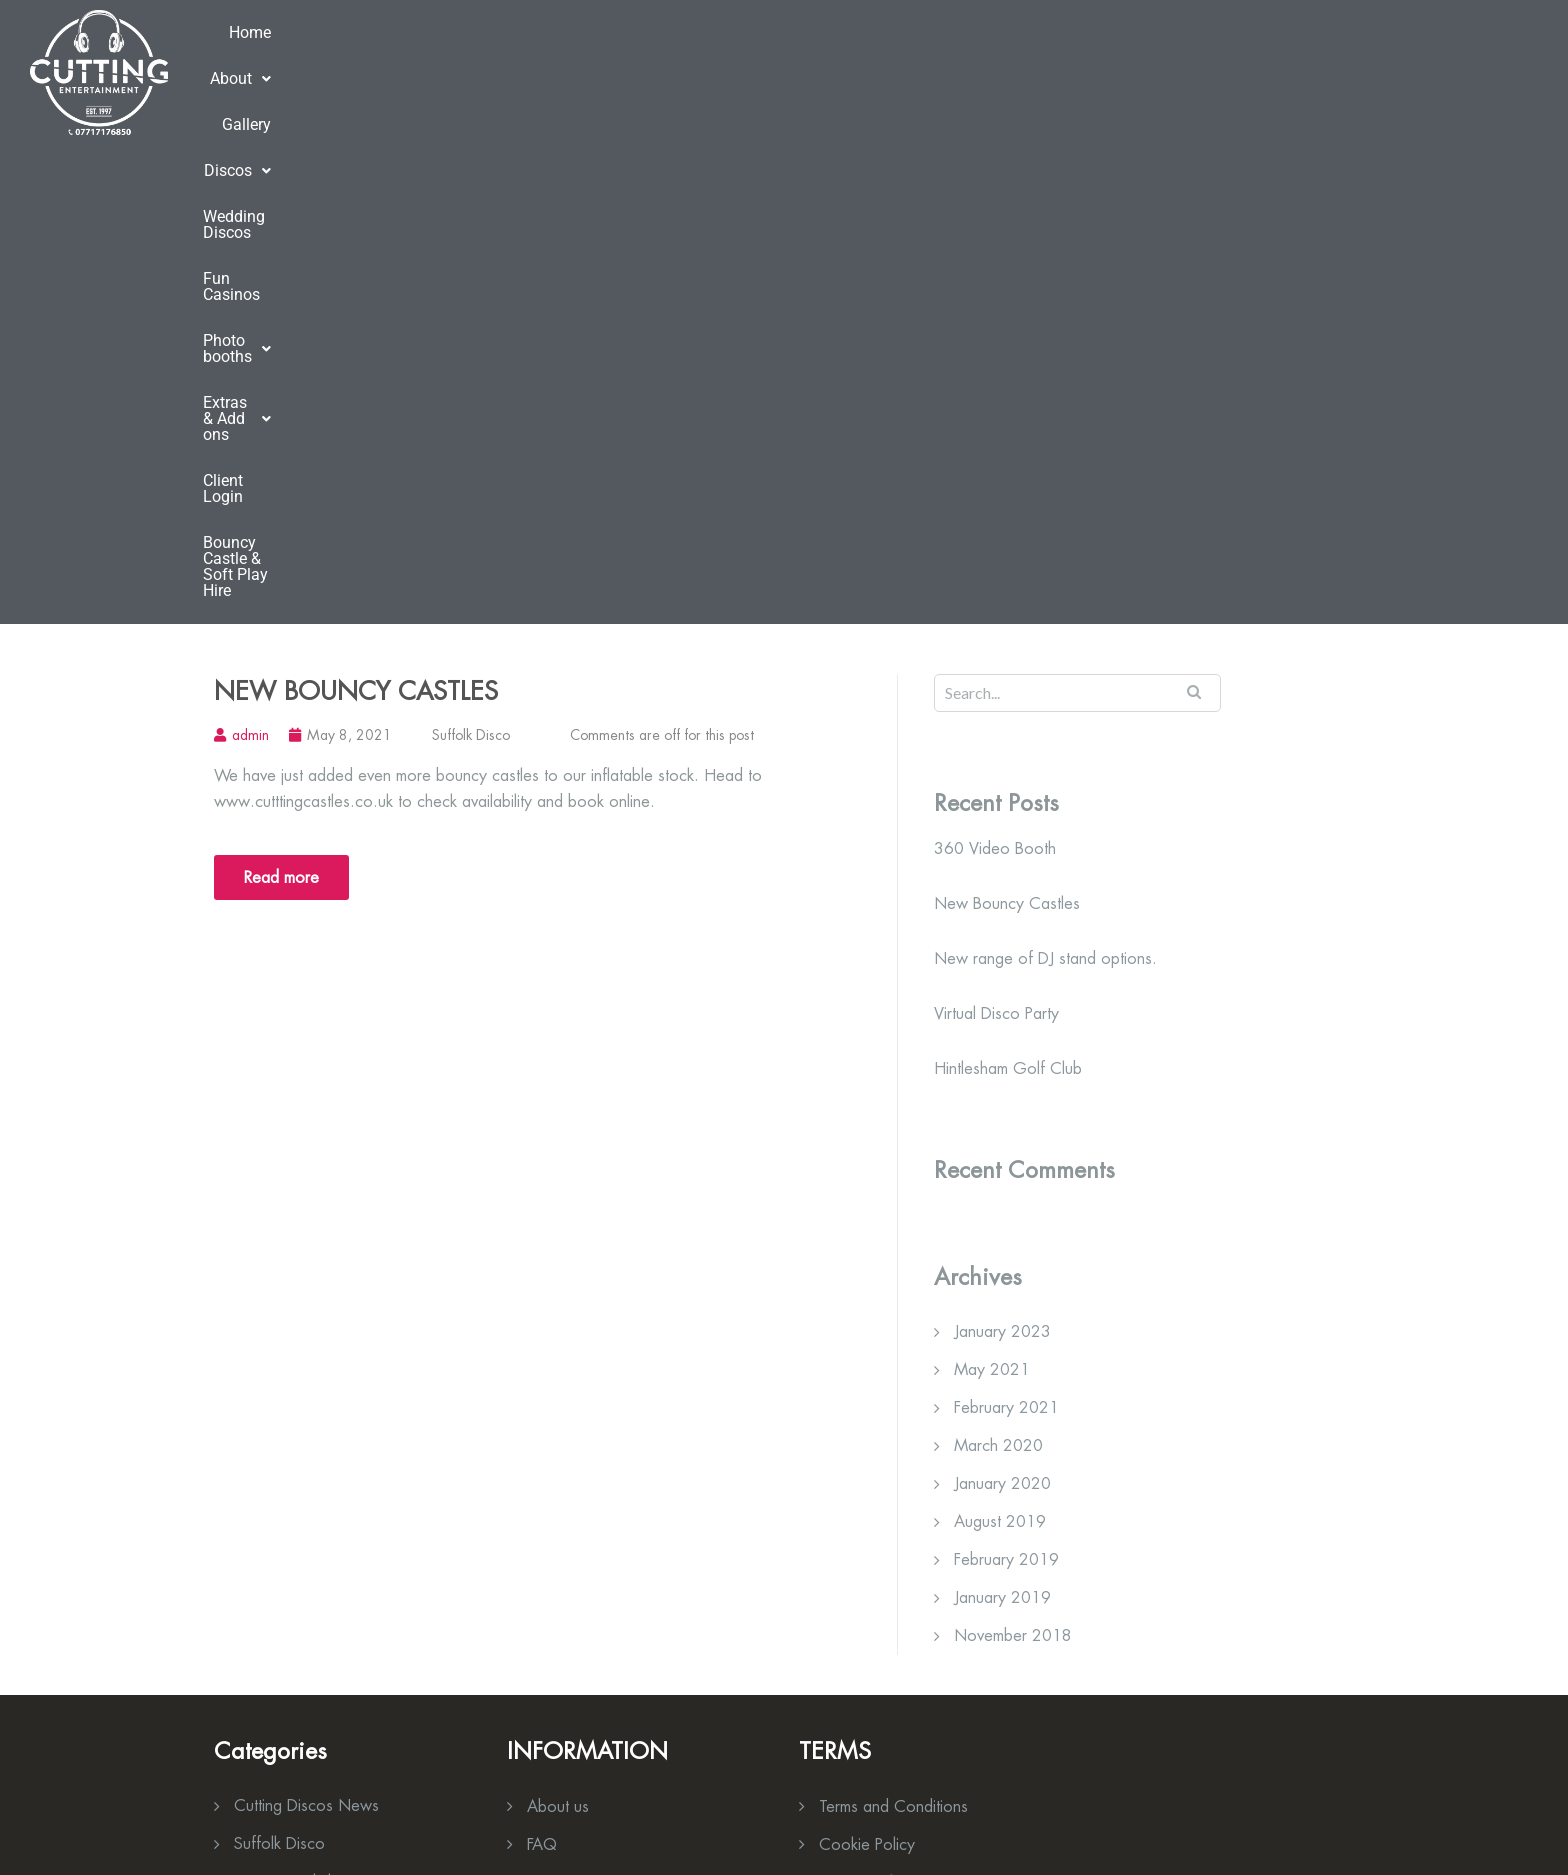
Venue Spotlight (287, 1402)
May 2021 (992, 890)
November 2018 (1013, 1156)
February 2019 (1006, 1080)
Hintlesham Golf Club (1008, 590)
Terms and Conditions (893, 1327)
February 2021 (1006, 928)
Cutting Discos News (306, 1326)
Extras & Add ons (1093, 71)
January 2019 (1002, 1118)
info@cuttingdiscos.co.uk (343, 1769)
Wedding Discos (675, 71)
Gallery (466, 71)
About (381, 71)
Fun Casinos (806, 71)
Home (300, 71)
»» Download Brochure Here (899, 1599)
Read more (281, 398)
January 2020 (1002, 1004)
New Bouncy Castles (356, 212)
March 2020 (998, 966)
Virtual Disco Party (996, 535)
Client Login (1235, 71)
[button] (381, 72)
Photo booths (937, 71)
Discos (554, 71)
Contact (846, 1441)
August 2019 (1000, 1042)
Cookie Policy (867, 1365)
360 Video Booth (995, 370)
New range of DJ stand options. (1045, 480)
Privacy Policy (865, 1403)
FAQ (542, 1365)
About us (558, 1327)
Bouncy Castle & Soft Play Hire (1415, 71)
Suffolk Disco (471, 256)
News (547, 1403)
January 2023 (1002, 852)
